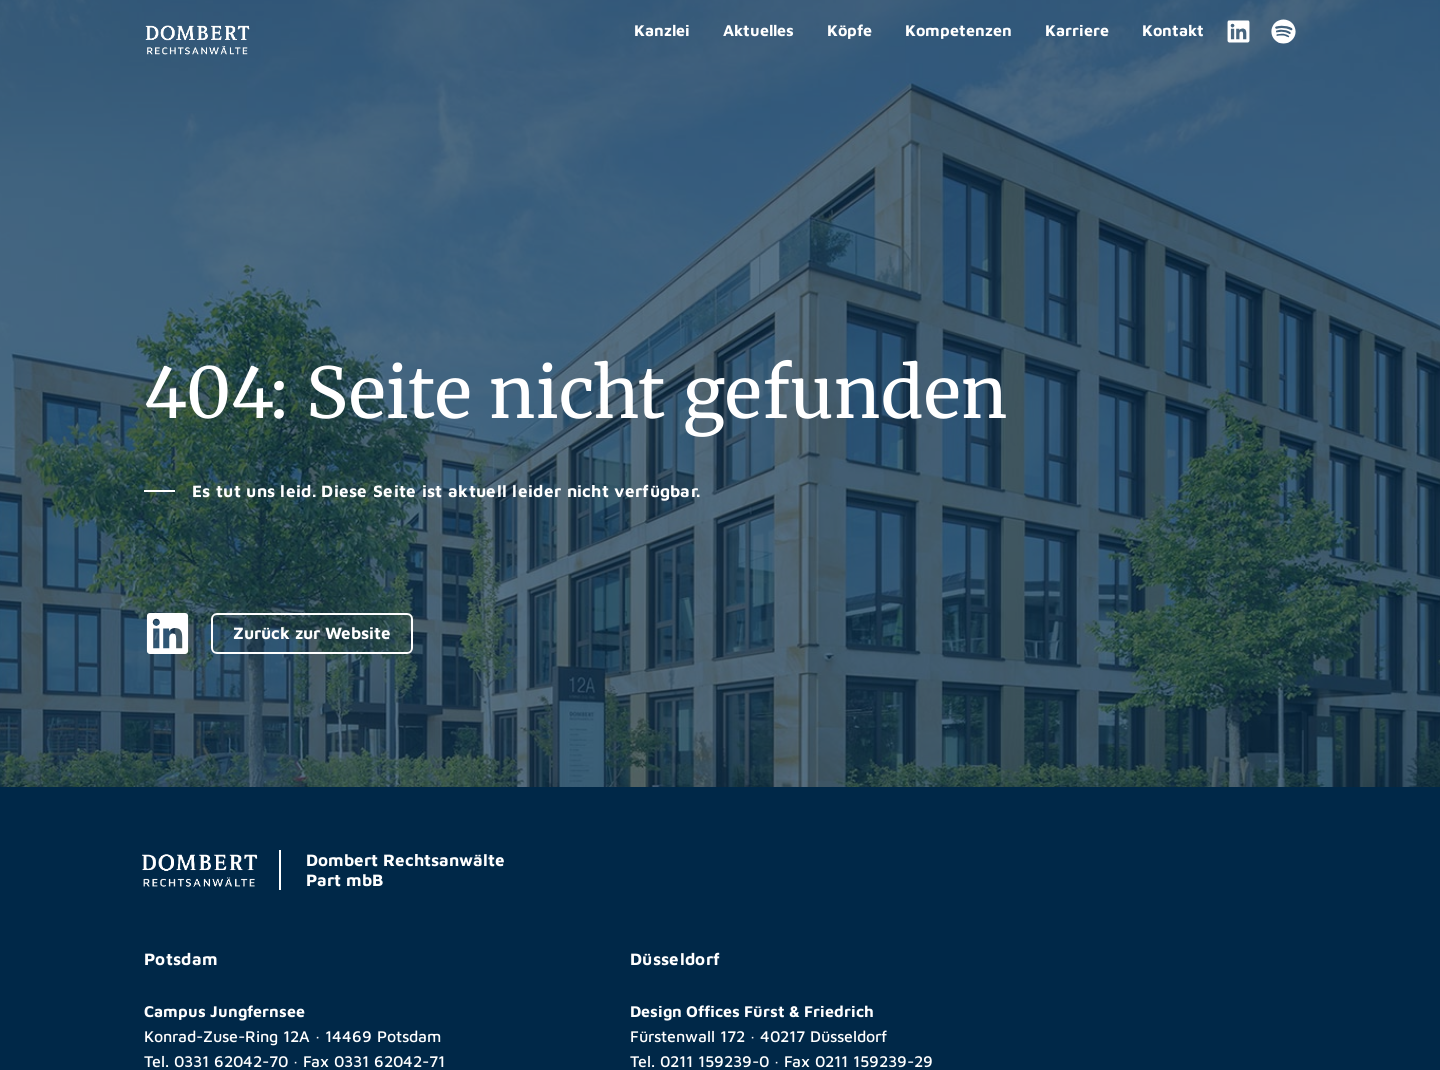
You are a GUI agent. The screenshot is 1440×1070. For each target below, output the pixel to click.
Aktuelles (758, 30)
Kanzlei (662, 30)
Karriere (1077, 30)
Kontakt (1173, 30)
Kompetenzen (958, 30)
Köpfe (849, 30)
